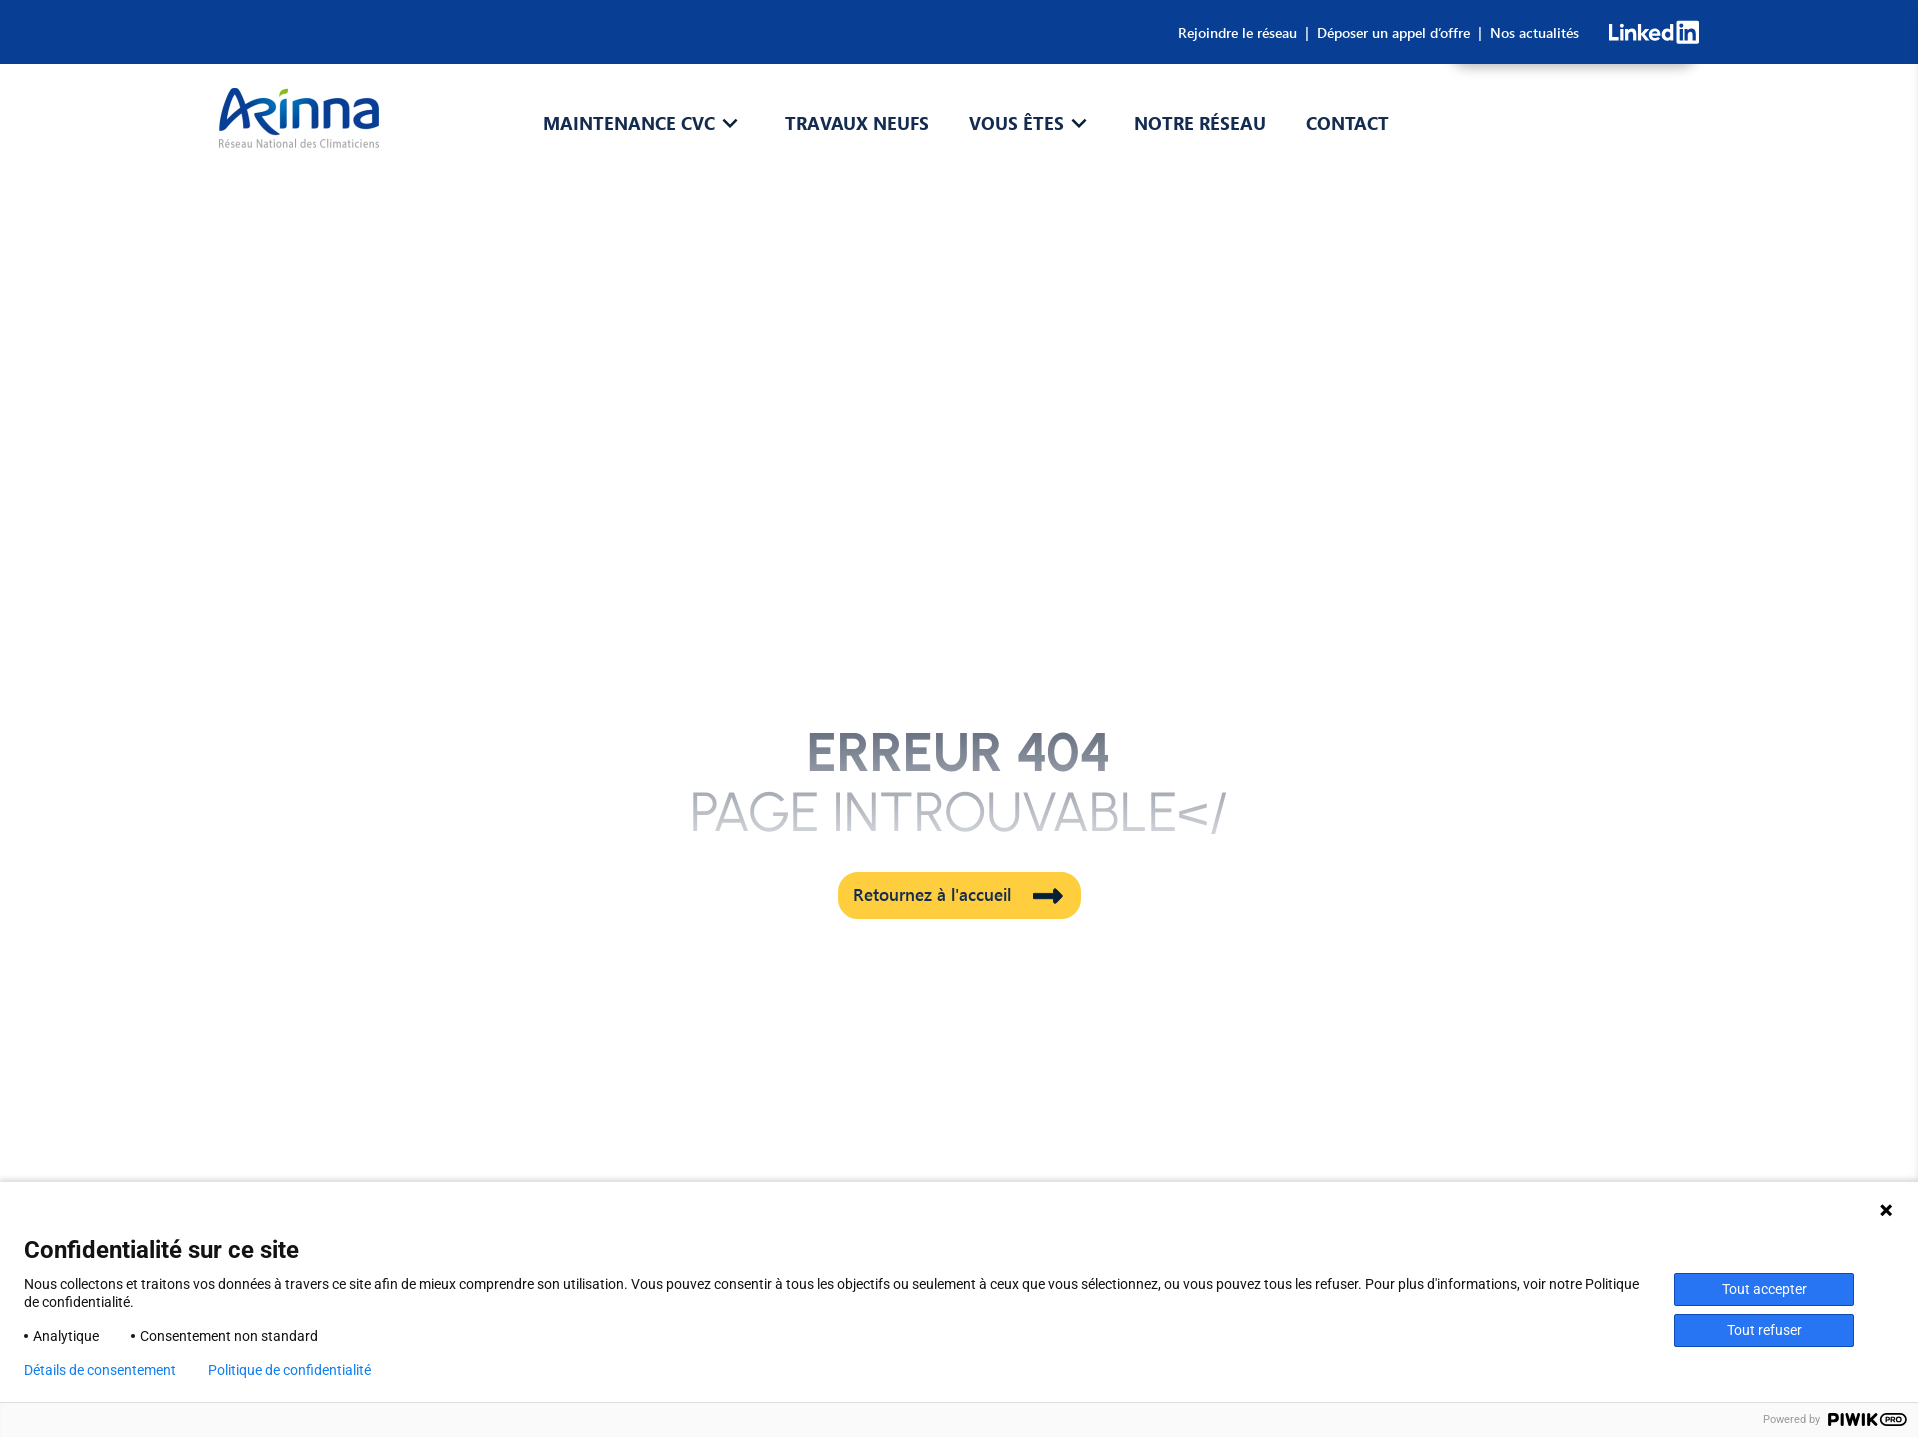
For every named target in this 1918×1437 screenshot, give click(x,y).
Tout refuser (1764, 1330)
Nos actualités (1530, 32)
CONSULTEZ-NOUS (1574, 134)
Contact (1347, 123)
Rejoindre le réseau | (1243, 32)
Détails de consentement (100, 1370)
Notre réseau (1200, 123)
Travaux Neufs (857, 123)
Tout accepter (1764, 1289)
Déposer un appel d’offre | (1395, 32)
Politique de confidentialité (289, 1370)
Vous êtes (1016, 123)
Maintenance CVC (629, 123)
